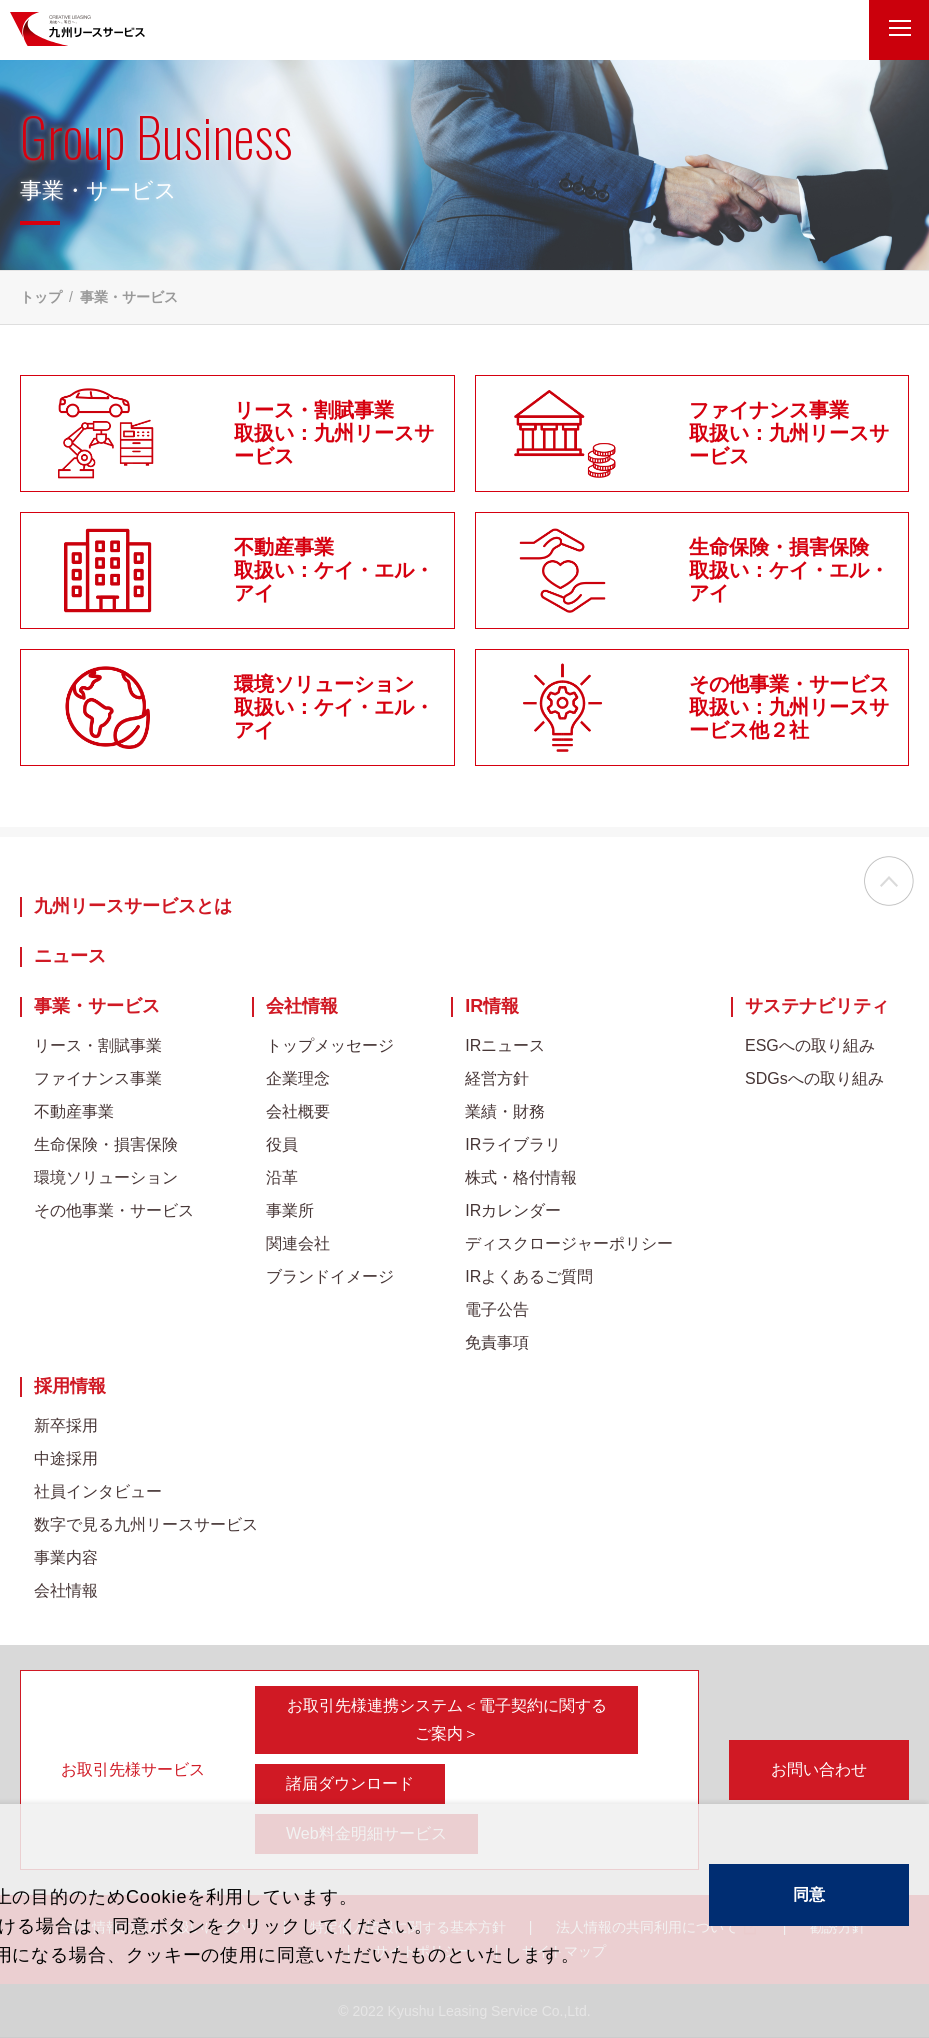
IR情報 (492, 1006)
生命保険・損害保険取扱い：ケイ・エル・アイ (789, 570)
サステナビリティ (817, 1006)
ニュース (70, 956)
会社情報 (302, 1006)
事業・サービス (97, 1006)
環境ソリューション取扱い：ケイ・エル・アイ (334, 707)
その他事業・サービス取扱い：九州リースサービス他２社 (789, 707)
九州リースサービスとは (133, 906)
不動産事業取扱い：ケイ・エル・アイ (334, 570)
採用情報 (70, 1386)
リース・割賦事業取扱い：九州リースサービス (334, 433)
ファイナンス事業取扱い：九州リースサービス (789, 433)
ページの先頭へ (889, 882)
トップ (41, 297)
